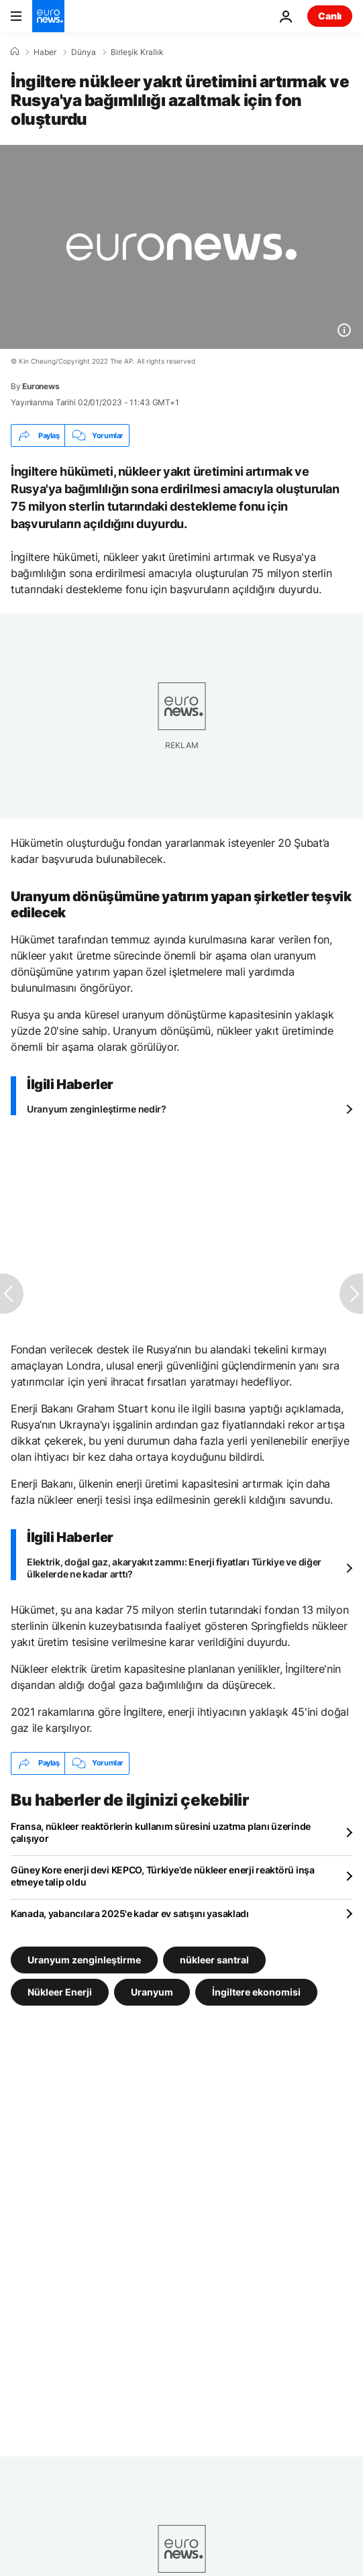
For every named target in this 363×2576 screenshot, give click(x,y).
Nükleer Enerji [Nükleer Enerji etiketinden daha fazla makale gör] (60, 1991)
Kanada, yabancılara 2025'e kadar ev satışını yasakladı (130, 1913)
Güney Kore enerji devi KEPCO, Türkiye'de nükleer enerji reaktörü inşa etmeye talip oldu (163, 1876)
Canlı (330, 15)
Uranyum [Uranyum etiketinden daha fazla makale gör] (152, 1991)
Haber (45, 52)
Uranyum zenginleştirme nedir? (96, 1109)
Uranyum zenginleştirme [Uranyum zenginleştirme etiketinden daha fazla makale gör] (84, 1959)
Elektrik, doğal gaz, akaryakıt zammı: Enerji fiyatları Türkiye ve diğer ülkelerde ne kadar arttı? (174, 1568)
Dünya (83, 52)
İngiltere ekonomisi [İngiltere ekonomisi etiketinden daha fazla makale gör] (256, 1991)
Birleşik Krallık (137, 52)
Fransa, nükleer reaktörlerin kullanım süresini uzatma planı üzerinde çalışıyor (161, 1832)
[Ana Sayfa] (15, 51)
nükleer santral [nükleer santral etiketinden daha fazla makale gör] (214, 1959)
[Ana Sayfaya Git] (48, 16)
